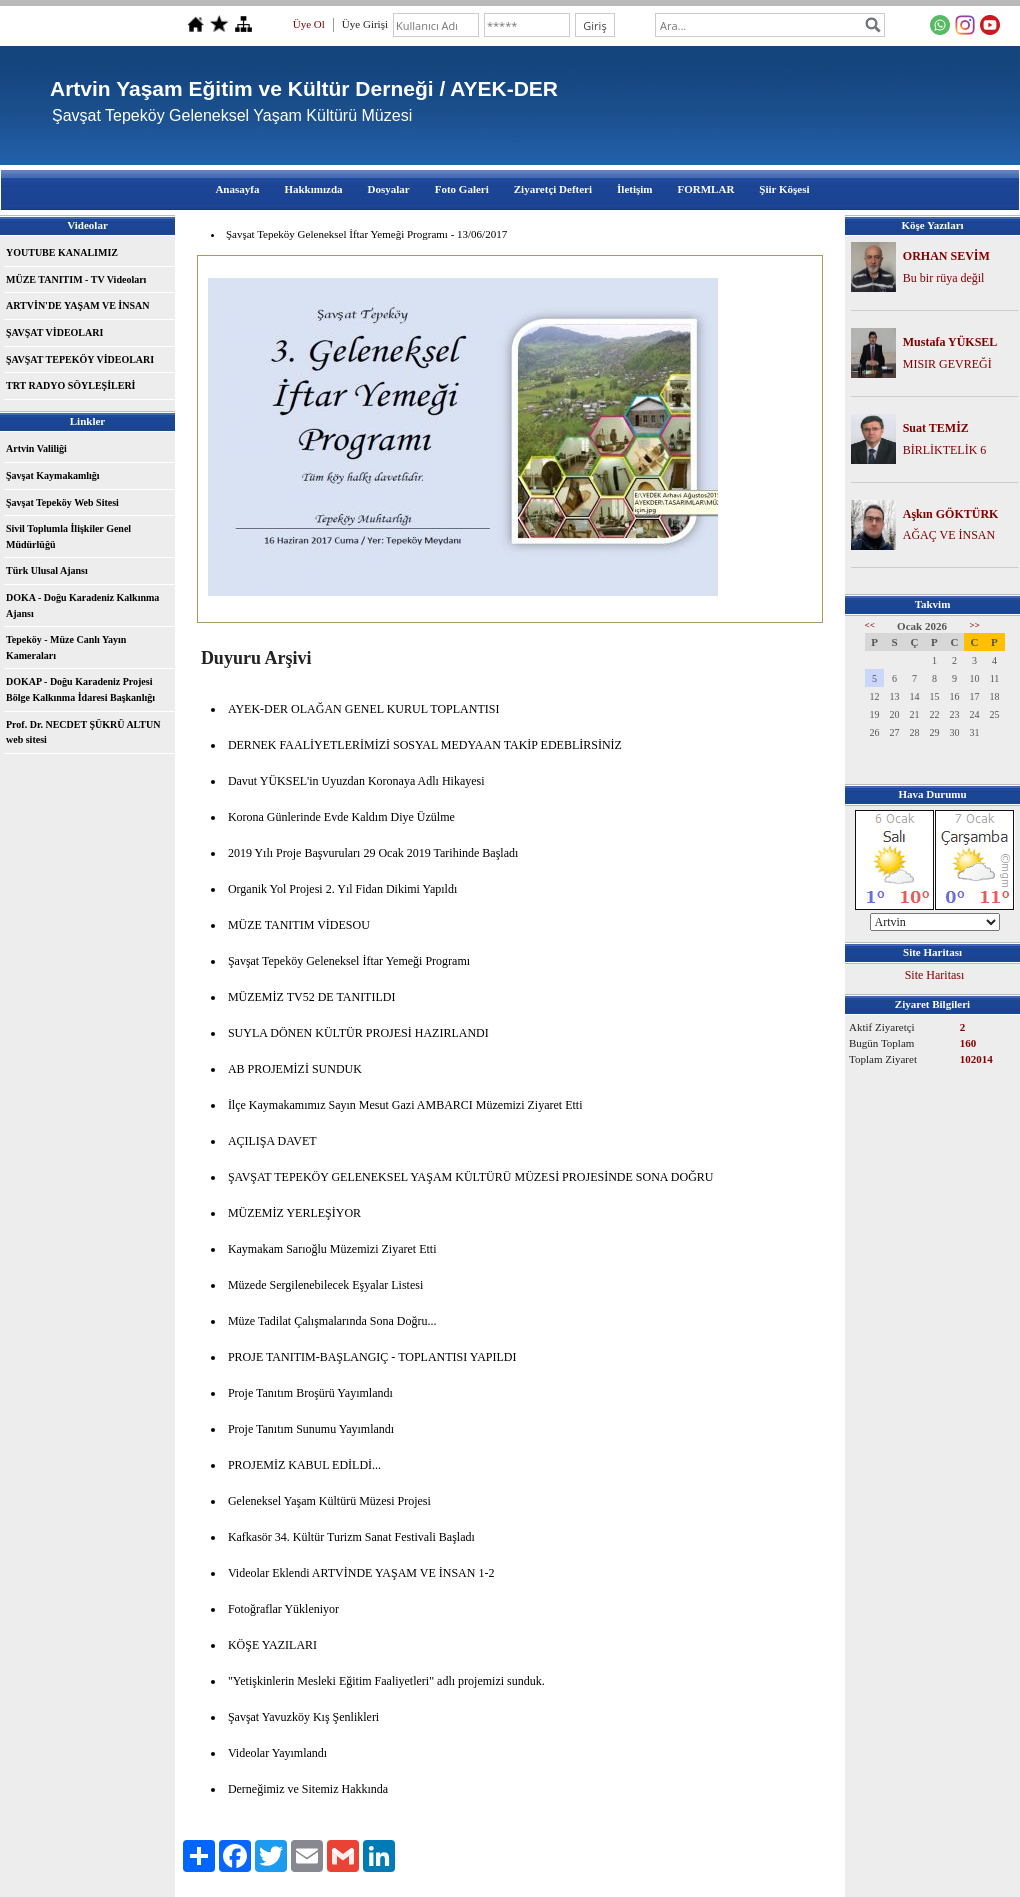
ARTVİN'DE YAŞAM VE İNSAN (77, 305)
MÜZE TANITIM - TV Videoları (76, 279)
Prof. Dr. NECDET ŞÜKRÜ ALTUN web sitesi (83, 732)
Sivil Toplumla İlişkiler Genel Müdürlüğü (68, 536)
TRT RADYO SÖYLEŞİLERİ (71, 385)
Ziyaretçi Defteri (553, 189)
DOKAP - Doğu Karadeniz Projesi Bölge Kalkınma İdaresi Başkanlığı (80, 689)
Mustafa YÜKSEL (950, 342)
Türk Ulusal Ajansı (47, 570)
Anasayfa (237, 189)
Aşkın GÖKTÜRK (951, 514)
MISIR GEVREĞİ (947, 364)
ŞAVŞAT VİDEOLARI (54, 332)
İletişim (634, 189)
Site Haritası (935, 975)
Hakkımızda (313, 189)
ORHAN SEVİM (946, 256)
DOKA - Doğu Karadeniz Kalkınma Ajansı (82, 605)
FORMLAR (706, 189)
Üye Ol (309, 24)
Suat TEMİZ (936, 428)
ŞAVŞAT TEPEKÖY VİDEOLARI (80, 359)
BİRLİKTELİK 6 (945, 450)
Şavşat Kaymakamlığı (53, 475)
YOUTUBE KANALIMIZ (62, 252)
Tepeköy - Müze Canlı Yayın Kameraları (66, 647)
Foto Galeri (462, 189)
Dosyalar (389, 189)
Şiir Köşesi (784, 189)
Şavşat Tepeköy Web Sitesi (62, 502)
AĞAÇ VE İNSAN (949, 535)
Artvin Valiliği (36, 448)
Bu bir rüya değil (944, 278)
